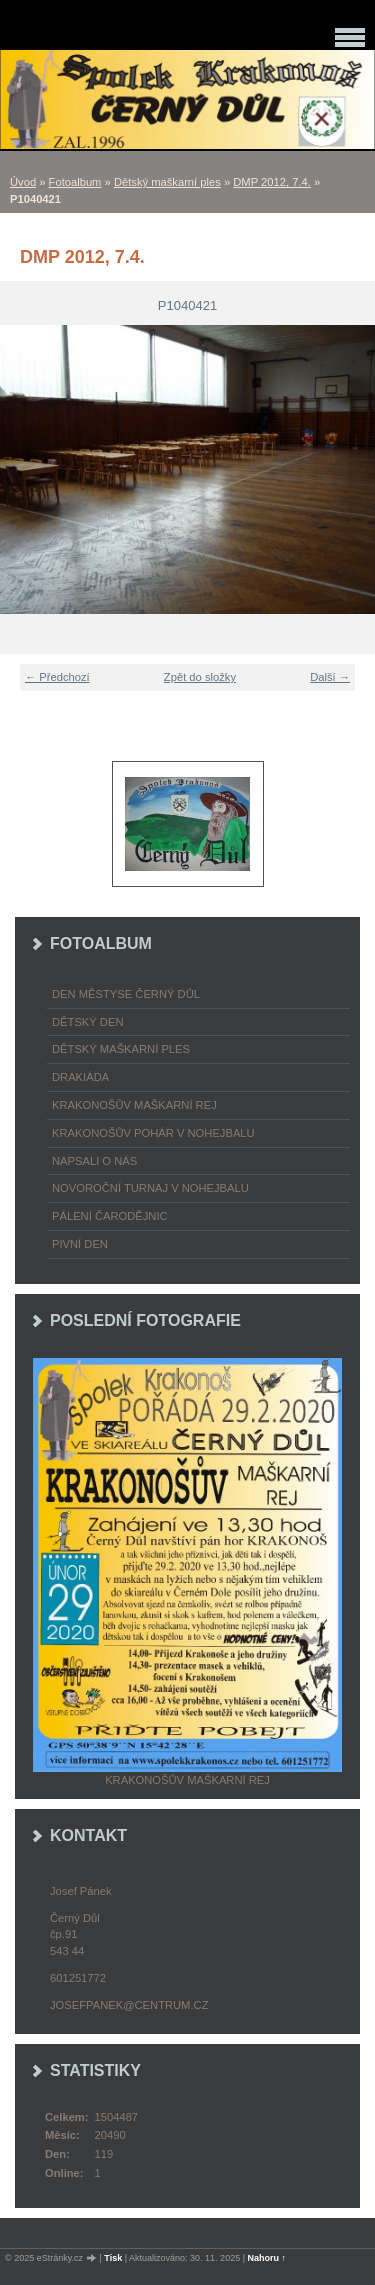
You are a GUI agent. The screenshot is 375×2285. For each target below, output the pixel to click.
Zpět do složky (200, 677)
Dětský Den (88, 1022)
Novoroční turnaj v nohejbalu (150, 1188)
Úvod (23, 182)
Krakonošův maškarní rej (134, 1105)
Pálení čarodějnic (110, 1216)
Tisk (113, 2258)
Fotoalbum (75, 182)
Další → (330, 677)
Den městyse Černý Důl (126, 994)
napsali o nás (94, 1161)
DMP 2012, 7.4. (272, 182)
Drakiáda (80, 1077)
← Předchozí (57, 677)
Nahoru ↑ (267, 2258)
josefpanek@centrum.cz (129, 2005)
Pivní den (80, 1244)
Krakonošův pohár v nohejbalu (153, 1133)
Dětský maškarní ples (167, 182)
